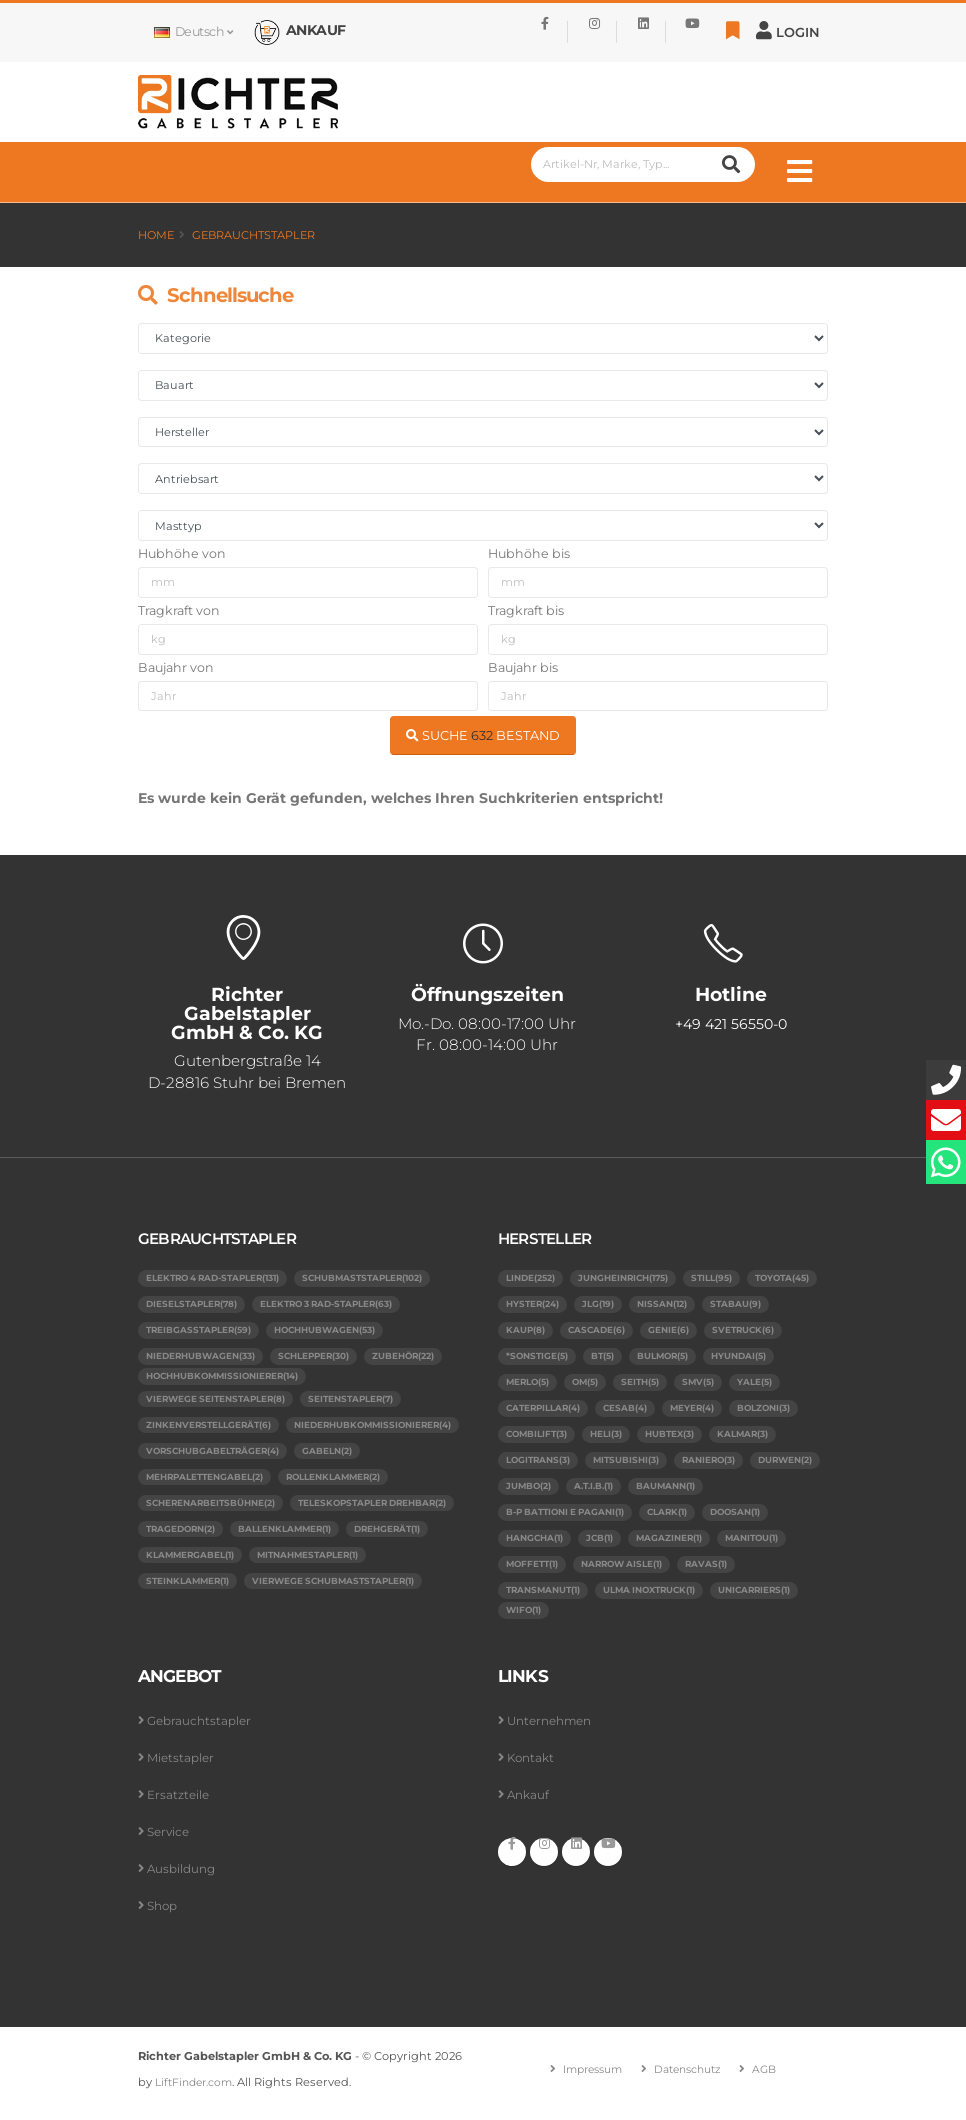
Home (156, 235)
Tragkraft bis (526, 610)
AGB (773, 2078)
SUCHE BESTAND (483, 735)
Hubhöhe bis (529, 553)
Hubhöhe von (182, 553)
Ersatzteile (179, 1803)
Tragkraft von (179, 610)
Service (170, 1840)
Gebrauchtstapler (253, 235)
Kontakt (532, 1766)
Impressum (587, 2078)
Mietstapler (182, 1766)
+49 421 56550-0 (731, 1025)
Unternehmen (553, 1729)
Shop (164, 1914)
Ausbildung (183, 1877)
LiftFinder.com (197, 2091)
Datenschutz (690, 2078)
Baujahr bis (523, 667)
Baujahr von (176, 667)
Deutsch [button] (193, 31)
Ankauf (529, 1803)
